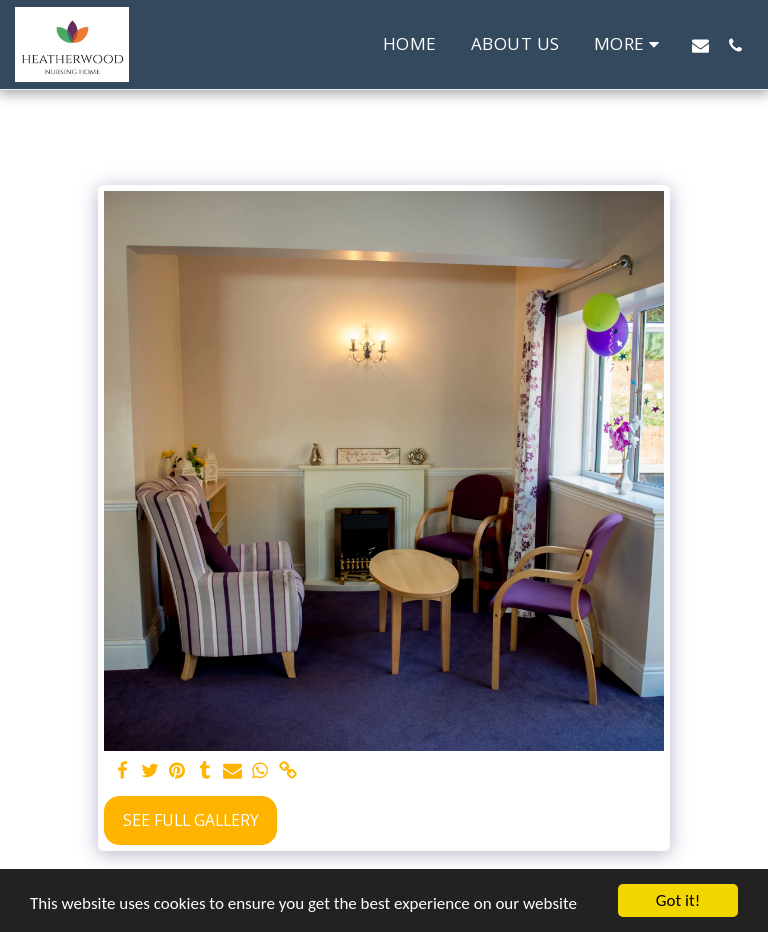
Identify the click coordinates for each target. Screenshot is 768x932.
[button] (700, 45)
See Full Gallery (191, 820)
